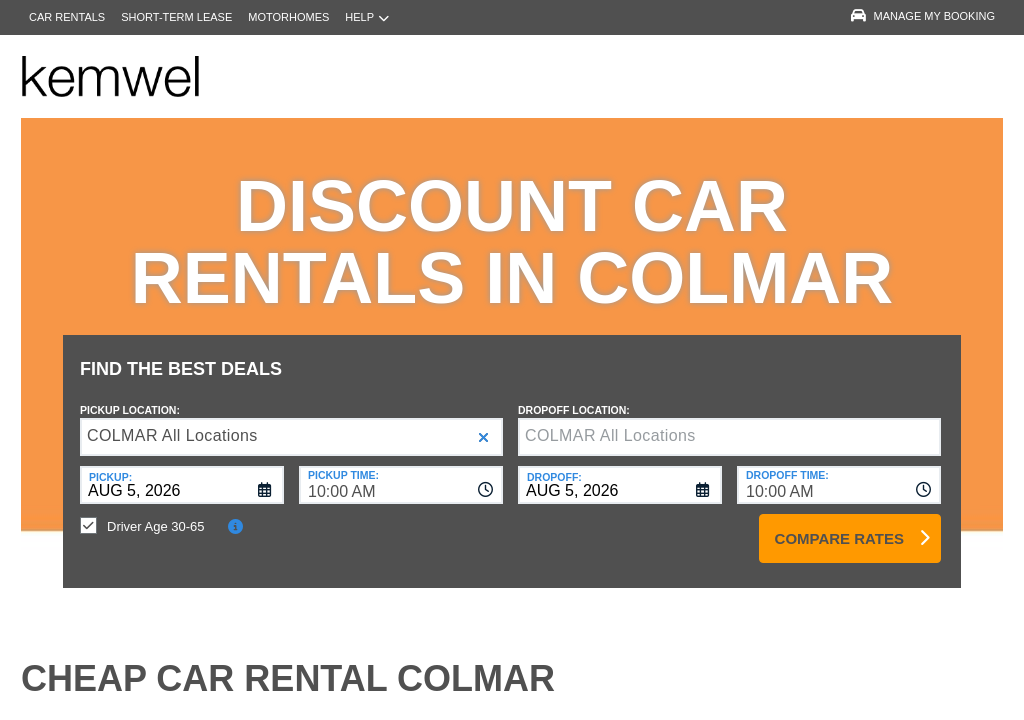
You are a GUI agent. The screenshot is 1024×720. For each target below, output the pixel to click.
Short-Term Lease (176, 17)
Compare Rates (839, 523)
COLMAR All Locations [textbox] (172, 420)
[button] (483, 422)
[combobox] (401, 470)
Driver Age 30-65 (156, 511)
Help (367, 17)
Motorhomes (288, 17)
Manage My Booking (923, 16)
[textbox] (729, 422)
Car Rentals (67, 17)
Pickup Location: (130, 395)
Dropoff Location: (574, 395)
